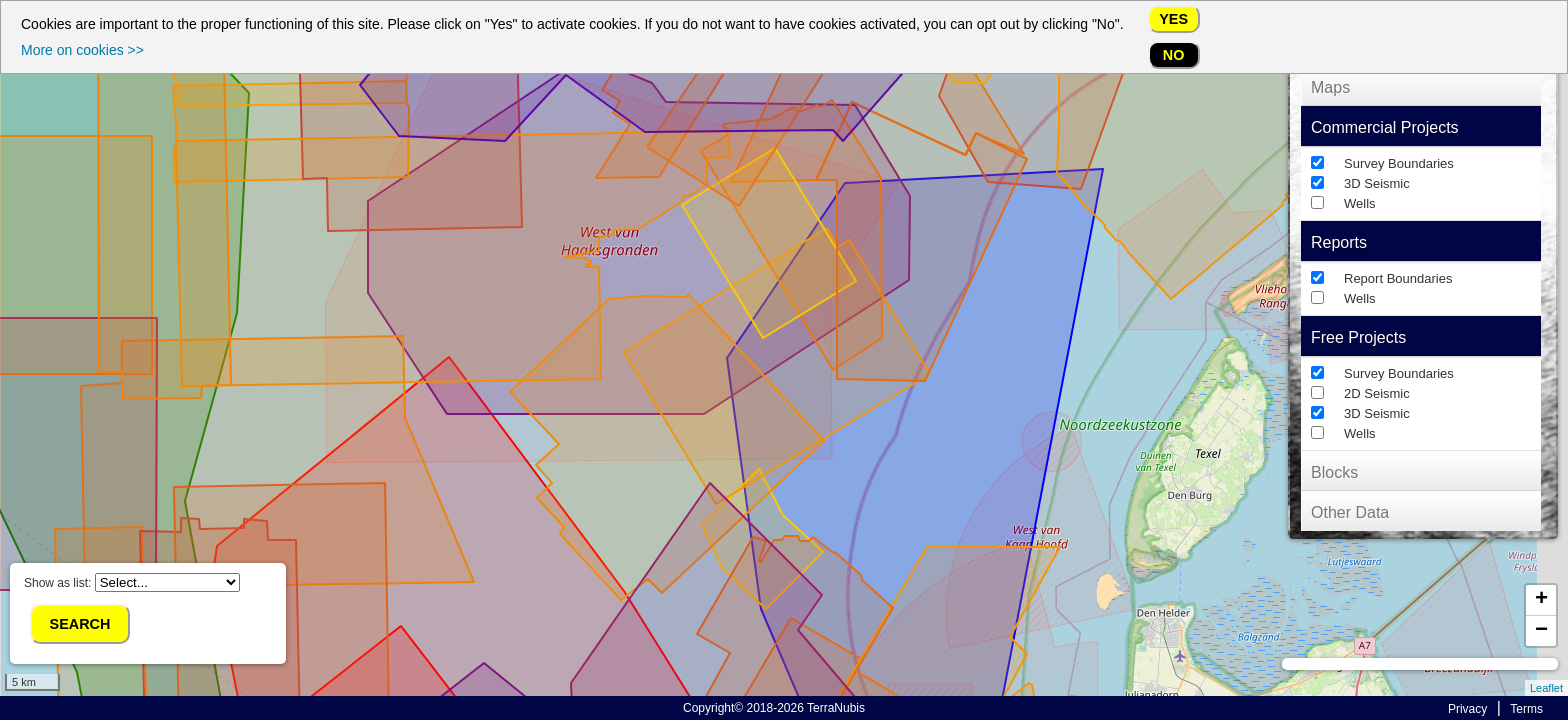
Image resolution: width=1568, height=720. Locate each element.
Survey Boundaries (1399, 163)
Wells (1360, 203)
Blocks (1334, 472)
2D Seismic (1377, 393)
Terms (1526, 709)
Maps (1330, 87)
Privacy (1467, 709)
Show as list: (132, 583)
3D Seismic (1377, 183)
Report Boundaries (1398, 278)
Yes (1173, 19)
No (1174, 55)
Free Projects (1358, 337)
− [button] (1541, 631)
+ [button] (1541, 600)
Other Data (1350, 512)
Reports (1339, 242)
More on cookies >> (82, 50)
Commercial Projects (1385, 127)
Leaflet (1546, 688)
